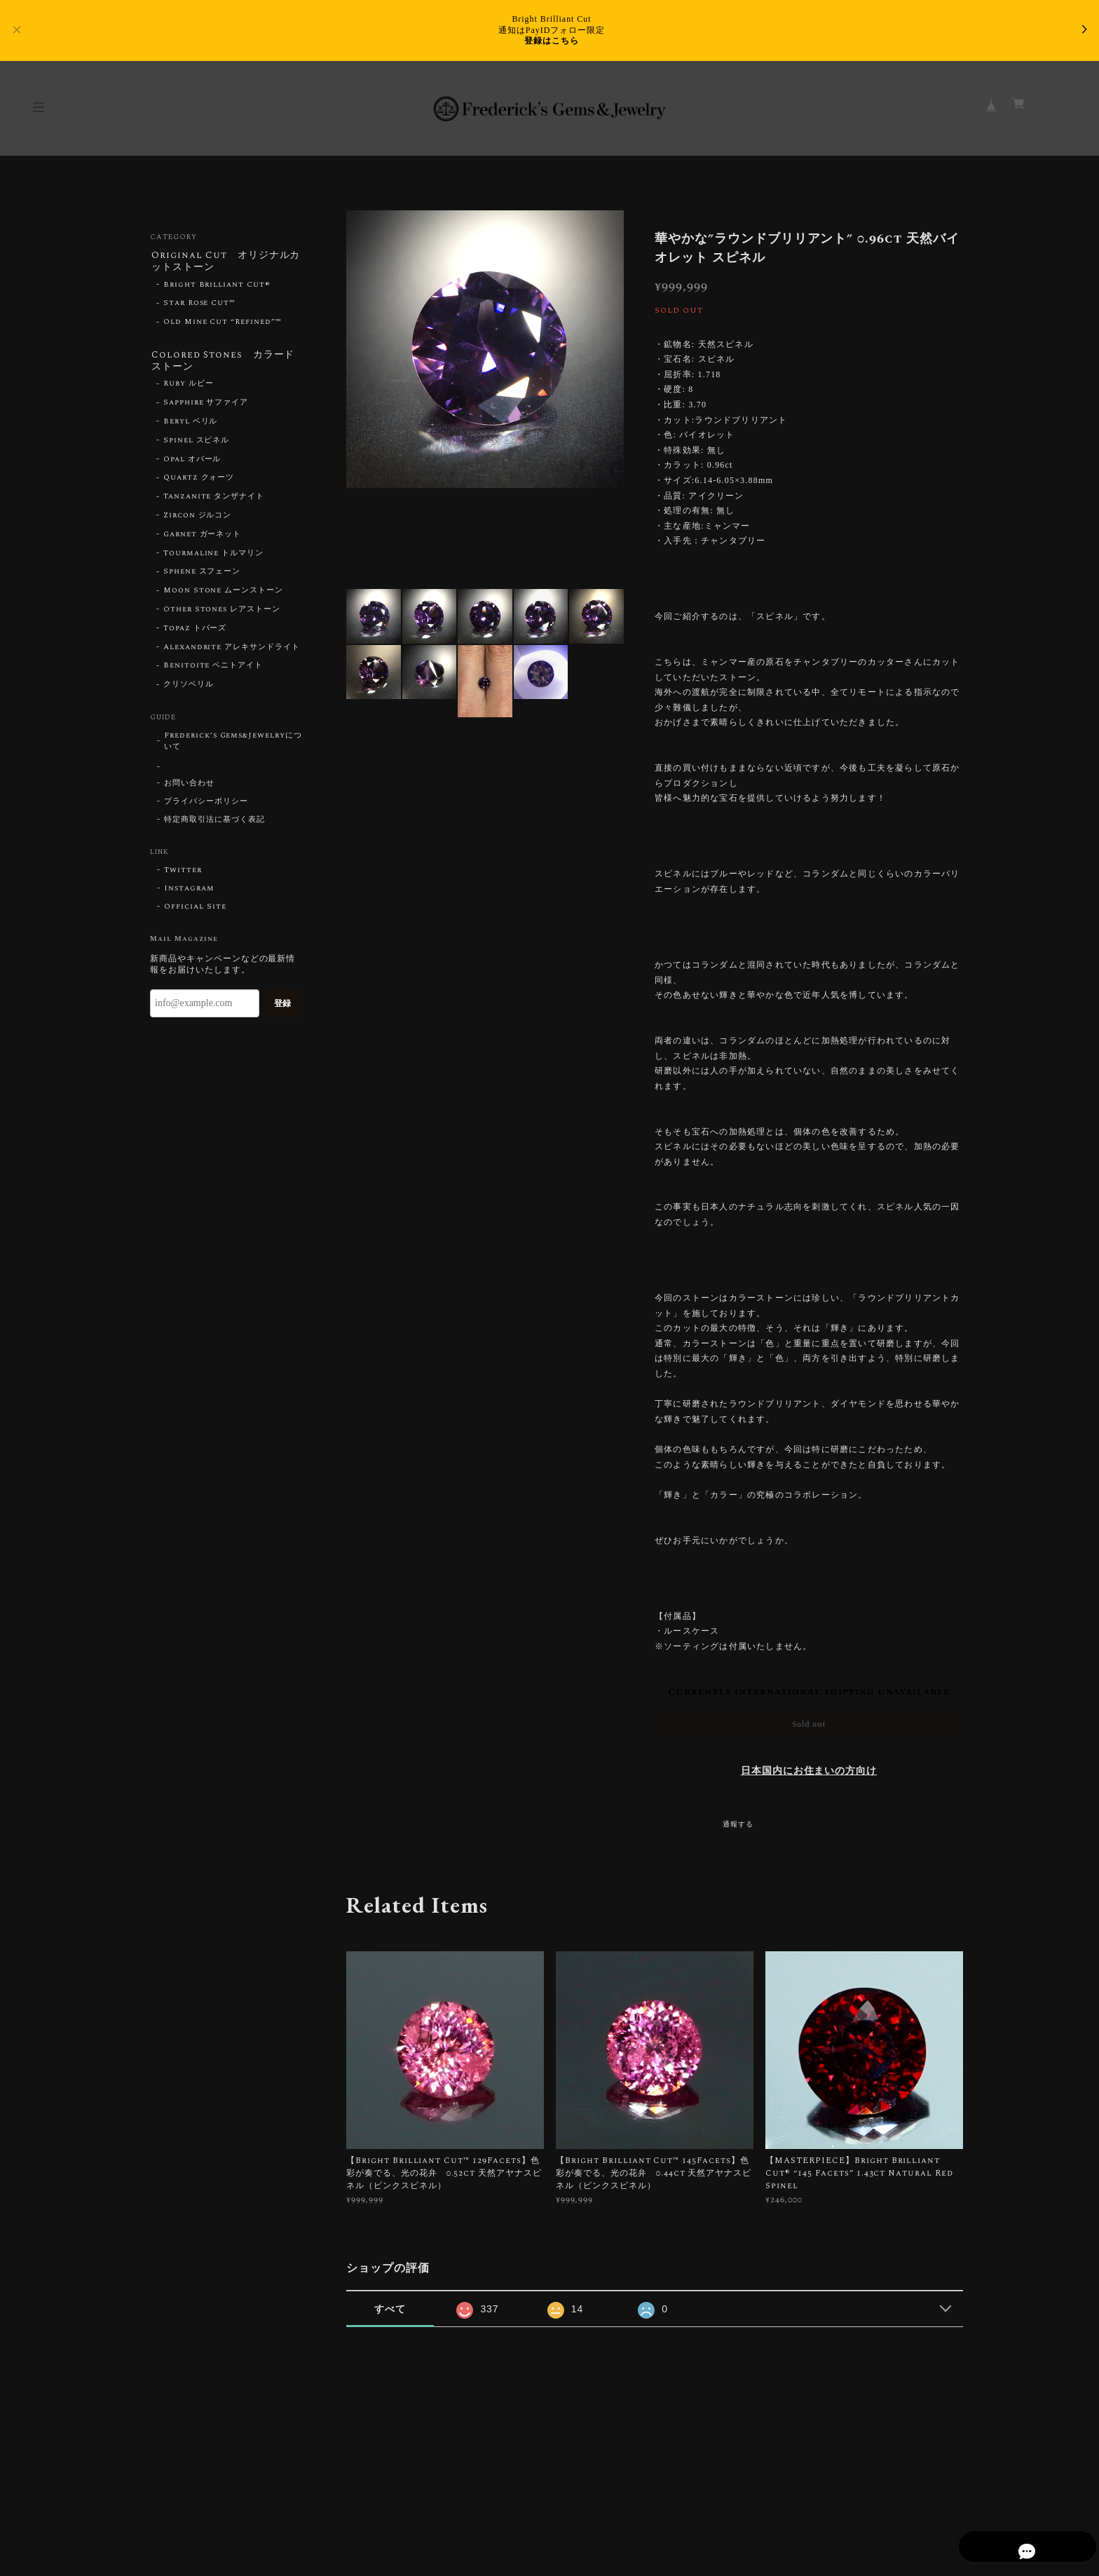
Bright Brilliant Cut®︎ (217, 286)
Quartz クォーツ (199, 481)
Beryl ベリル (190, 424)
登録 (282, 1006)
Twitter (183, 873)
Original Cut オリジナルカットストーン (225, 262)
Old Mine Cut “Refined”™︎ (222, 323)
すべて (390, 2308)
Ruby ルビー (188, 387)
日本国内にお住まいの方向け (809, 1771)
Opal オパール (192, 462)
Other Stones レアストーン (221, 612)
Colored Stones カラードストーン (223, 363)
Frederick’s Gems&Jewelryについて (233, 744)
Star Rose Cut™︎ (199, 305)
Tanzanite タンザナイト (213, 500)
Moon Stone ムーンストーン (223, 593)
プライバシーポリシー (206, 804)
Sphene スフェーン (202, 575)
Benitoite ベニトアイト (213, 668)
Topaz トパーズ (195, 631)
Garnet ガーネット (202, 537)
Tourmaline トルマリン (213, 556)
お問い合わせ (189, 786)
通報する (738, 1824)
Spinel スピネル (196, 443)
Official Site (195, 909)
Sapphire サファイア (205, 406)
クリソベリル (188, 687)
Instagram (189, 891)
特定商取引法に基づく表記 (214, 822)
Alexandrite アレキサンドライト (231, 650)
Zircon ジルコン (197, 518)
